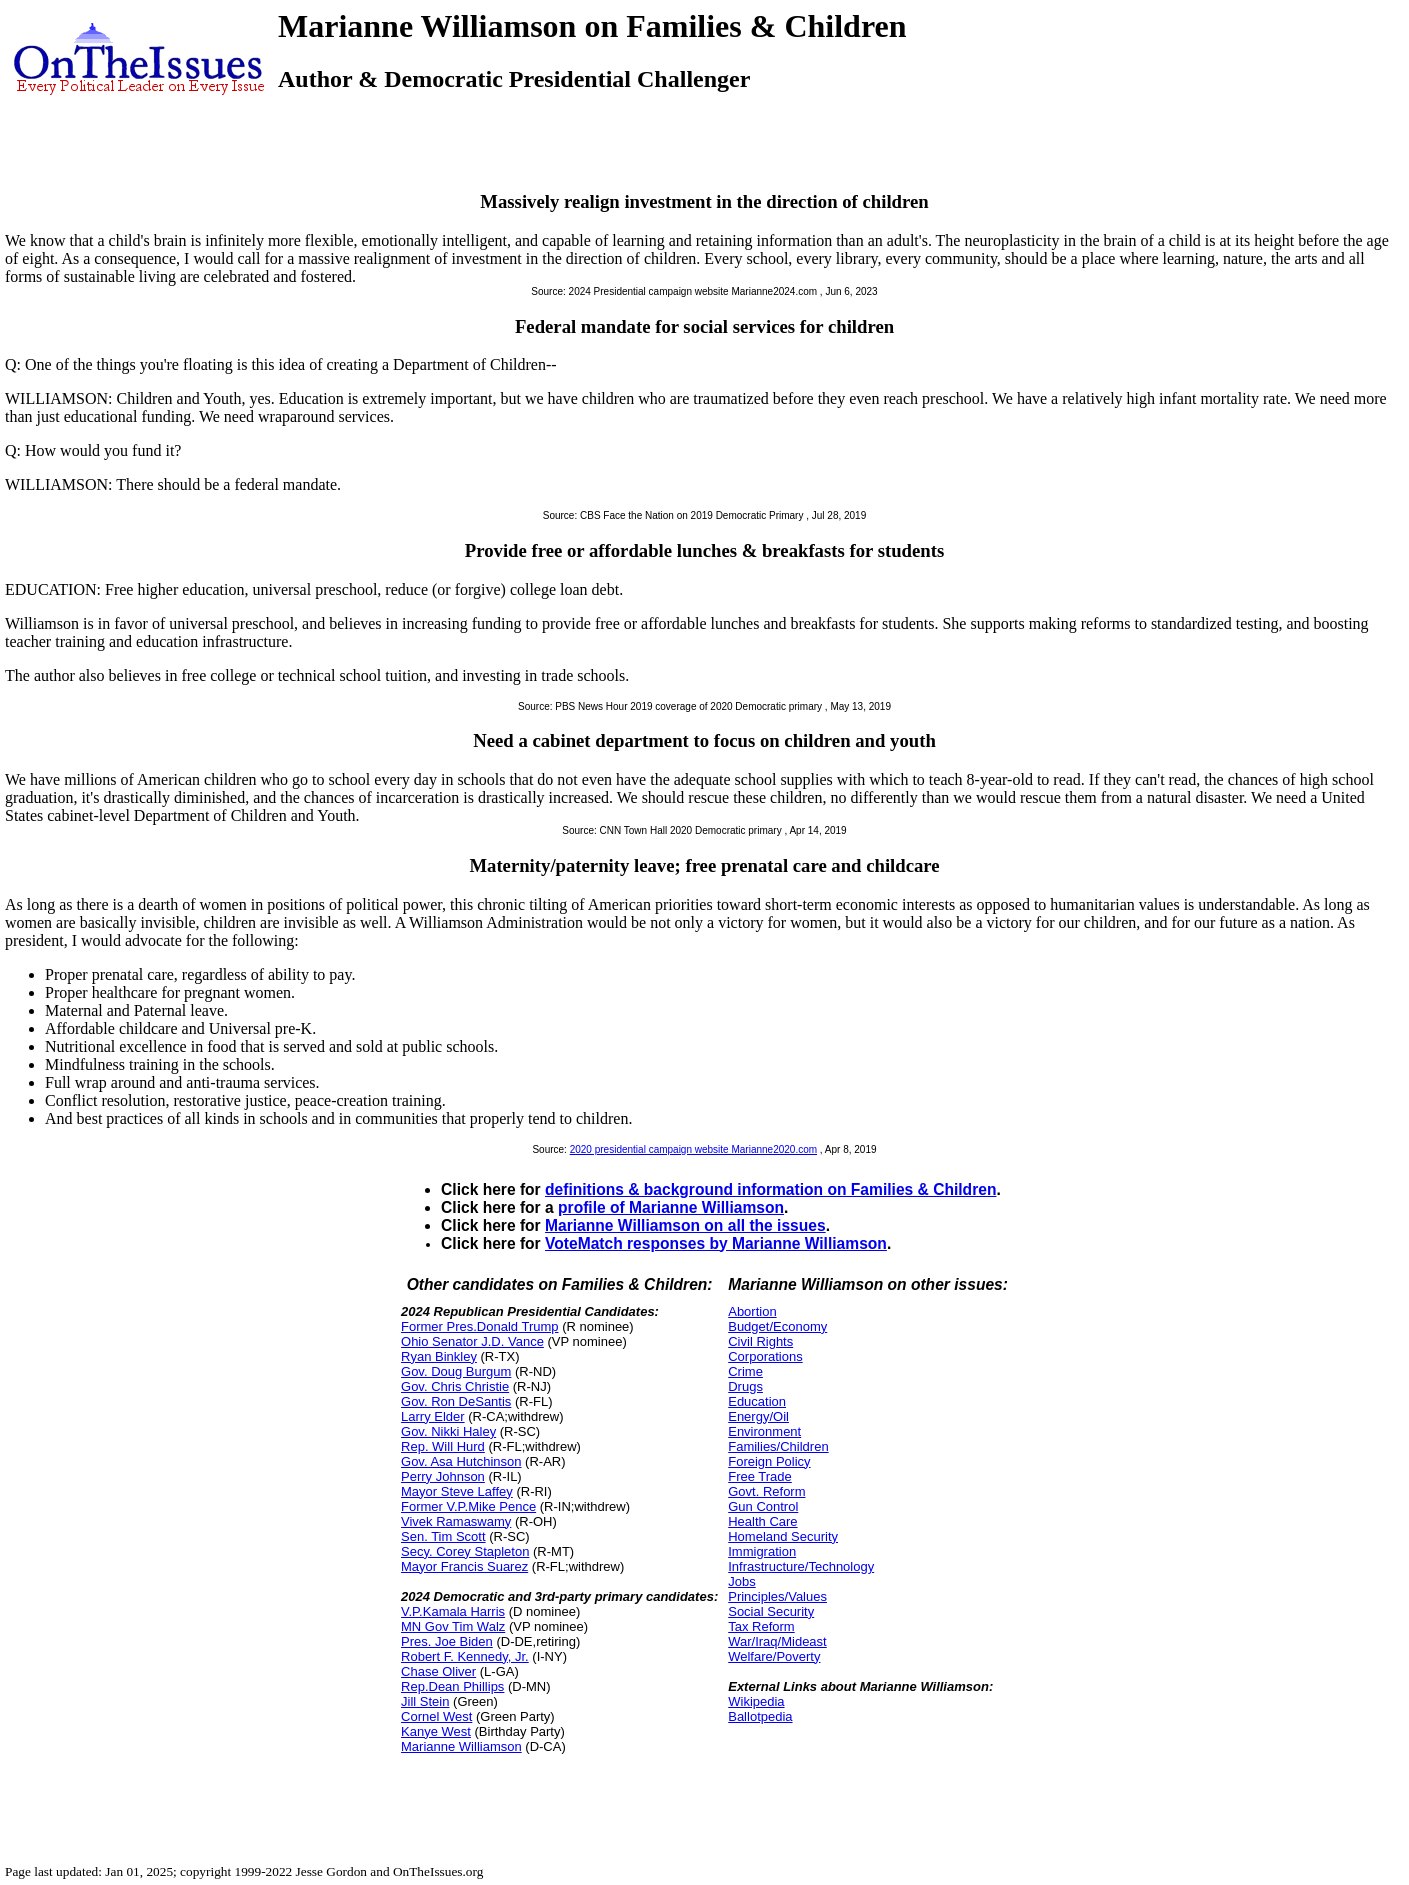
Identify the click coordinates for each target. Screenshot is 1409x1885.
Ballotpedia (760, 1716)
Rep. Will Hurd (443, 1446)
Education (757, 1401)
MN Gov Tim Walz (453, 1626)
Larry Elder (433, 1416)
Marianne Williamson (461, 1746)
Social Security (771, 1611)
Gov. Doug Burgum (456, 1371)
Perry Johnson (443, 1476)
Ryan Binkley (439, 1356)
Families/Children (778, 1446)
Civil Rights (760, 1341)
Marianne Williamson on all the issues (685, 1225)
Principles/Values (777, 1596)
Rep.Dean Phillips (452, 1686)
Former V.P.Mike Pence (468, 1506)
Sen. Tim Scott (443, 1536)
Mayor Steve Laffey (457, 1491)
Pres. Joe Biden (447, 1641)
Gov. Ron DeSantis (456, 1401)
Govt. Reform (766, 1491)
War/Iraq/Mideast (777, 1641)
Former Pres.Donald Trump (480, 1326)
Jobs (741, 1581)
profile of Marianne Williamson (671, 1207)
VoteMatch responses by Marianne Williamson (716, 1243)
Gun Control (763, 1506)
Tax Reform (761, 1626)
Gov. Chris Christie (455, 1386)
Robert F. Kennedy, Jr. (465, 1656)
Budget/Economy (777, 1326)
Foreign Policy (769, 1461)
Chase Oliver (438, 1671)
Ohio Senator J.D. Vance (472, 1341)
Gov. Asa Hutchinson (461, 1461)
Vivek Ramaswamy (456, 1521)
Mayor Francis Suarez (464, 1566)
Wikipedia (756, 1701)
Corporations (765, 1356)
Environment (764, 1431)
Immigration (762, 1551)
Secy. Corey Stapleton (465, 1551)
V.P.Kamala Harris (453, 1611)
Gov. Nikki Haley (448, 1431)
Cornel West (436, 1716)
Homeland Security (783, 1536)
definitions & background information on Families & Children (770, 1189)
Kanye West (436, 1731)
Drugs (745, 1386)
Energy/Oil (758, 1416)
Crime (745, 1371)
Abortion (752, 1311)
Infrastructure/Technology (801, 1566)
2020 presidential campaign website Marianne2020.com (693, 1149)
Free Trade (760, 1476)
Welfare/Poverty (774, 1656)
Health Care (762, 1521)
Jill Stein (425, 1701)
